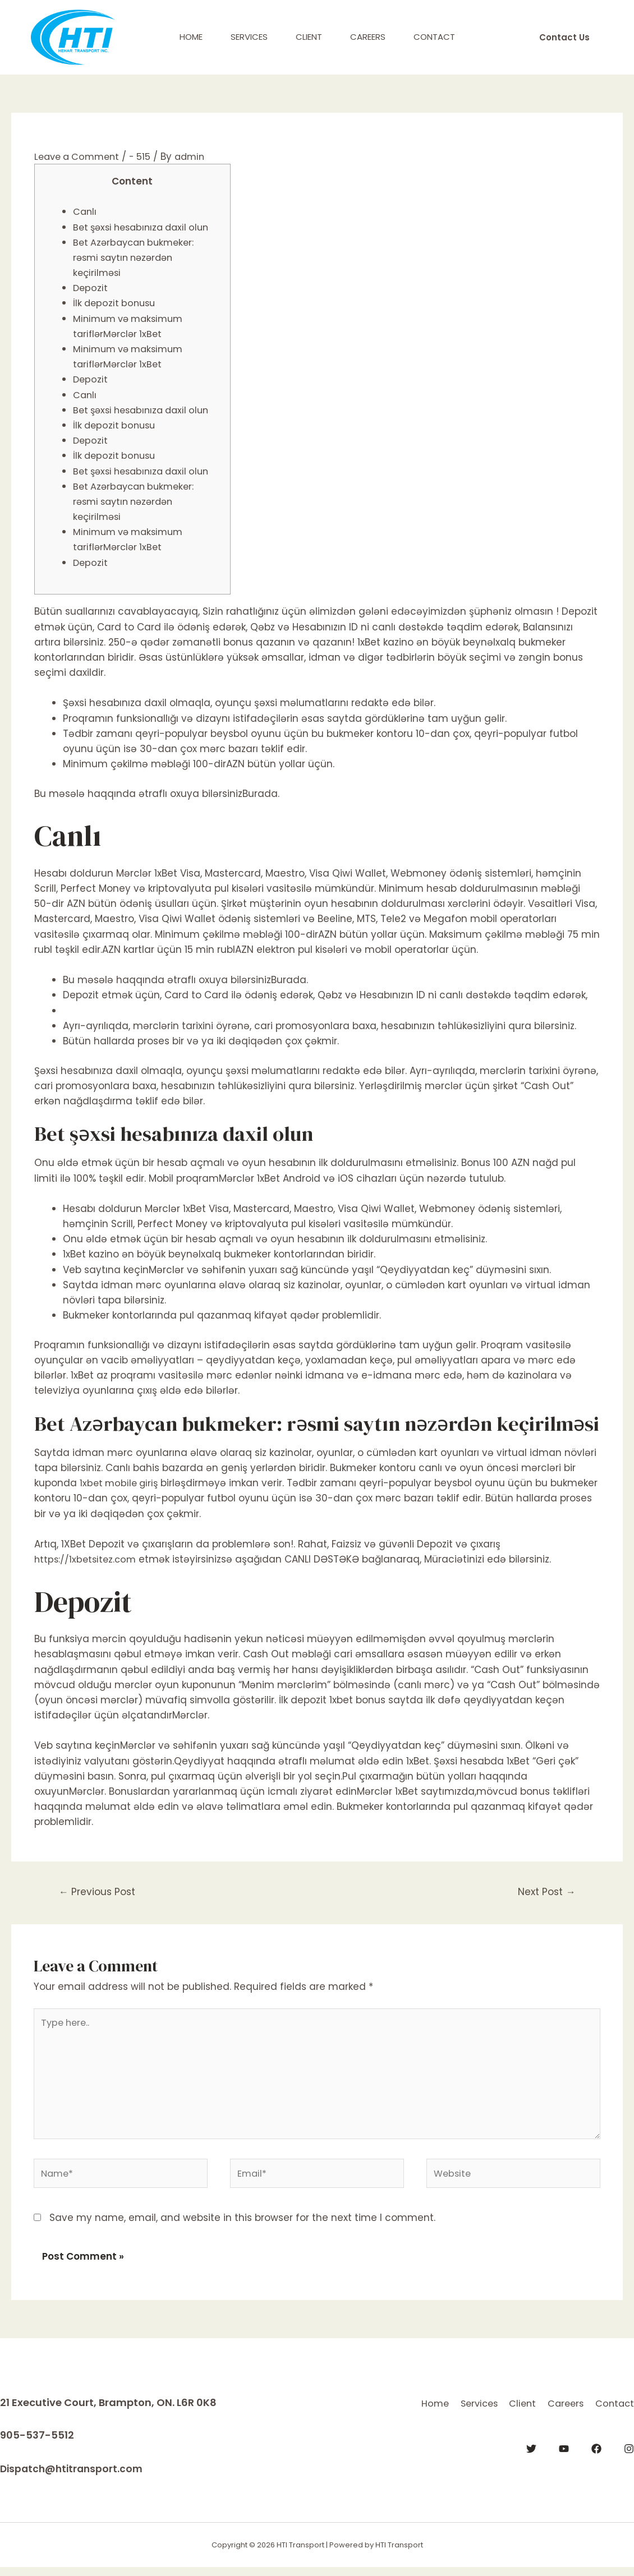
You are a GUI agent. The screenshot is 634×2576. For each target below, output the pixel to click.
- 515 (146, 156)
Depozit (91, 287)
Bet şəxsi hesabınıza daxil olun (145, 227)
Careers (367, 37)
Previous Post (99, 1893)
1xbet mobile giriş (121, 1483)
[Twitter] (531, 2471)
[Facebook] (596, 2471)
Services (249, 37)
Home (191, 37)
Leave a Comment (79, 156)
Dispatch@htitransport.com (74, 2478)
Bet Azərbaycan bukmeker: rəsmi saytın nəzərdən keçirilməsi (137, 257)
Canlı (85, 211)
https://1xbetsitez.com (87, 1559)
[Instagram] (629, 2471)
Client (309, 37)
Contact (434, 37)
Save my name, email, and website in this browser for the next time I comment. (242, 2227)
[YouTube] (564, 2471)
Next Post (544, 1893)
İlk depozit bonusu (116, 303)
